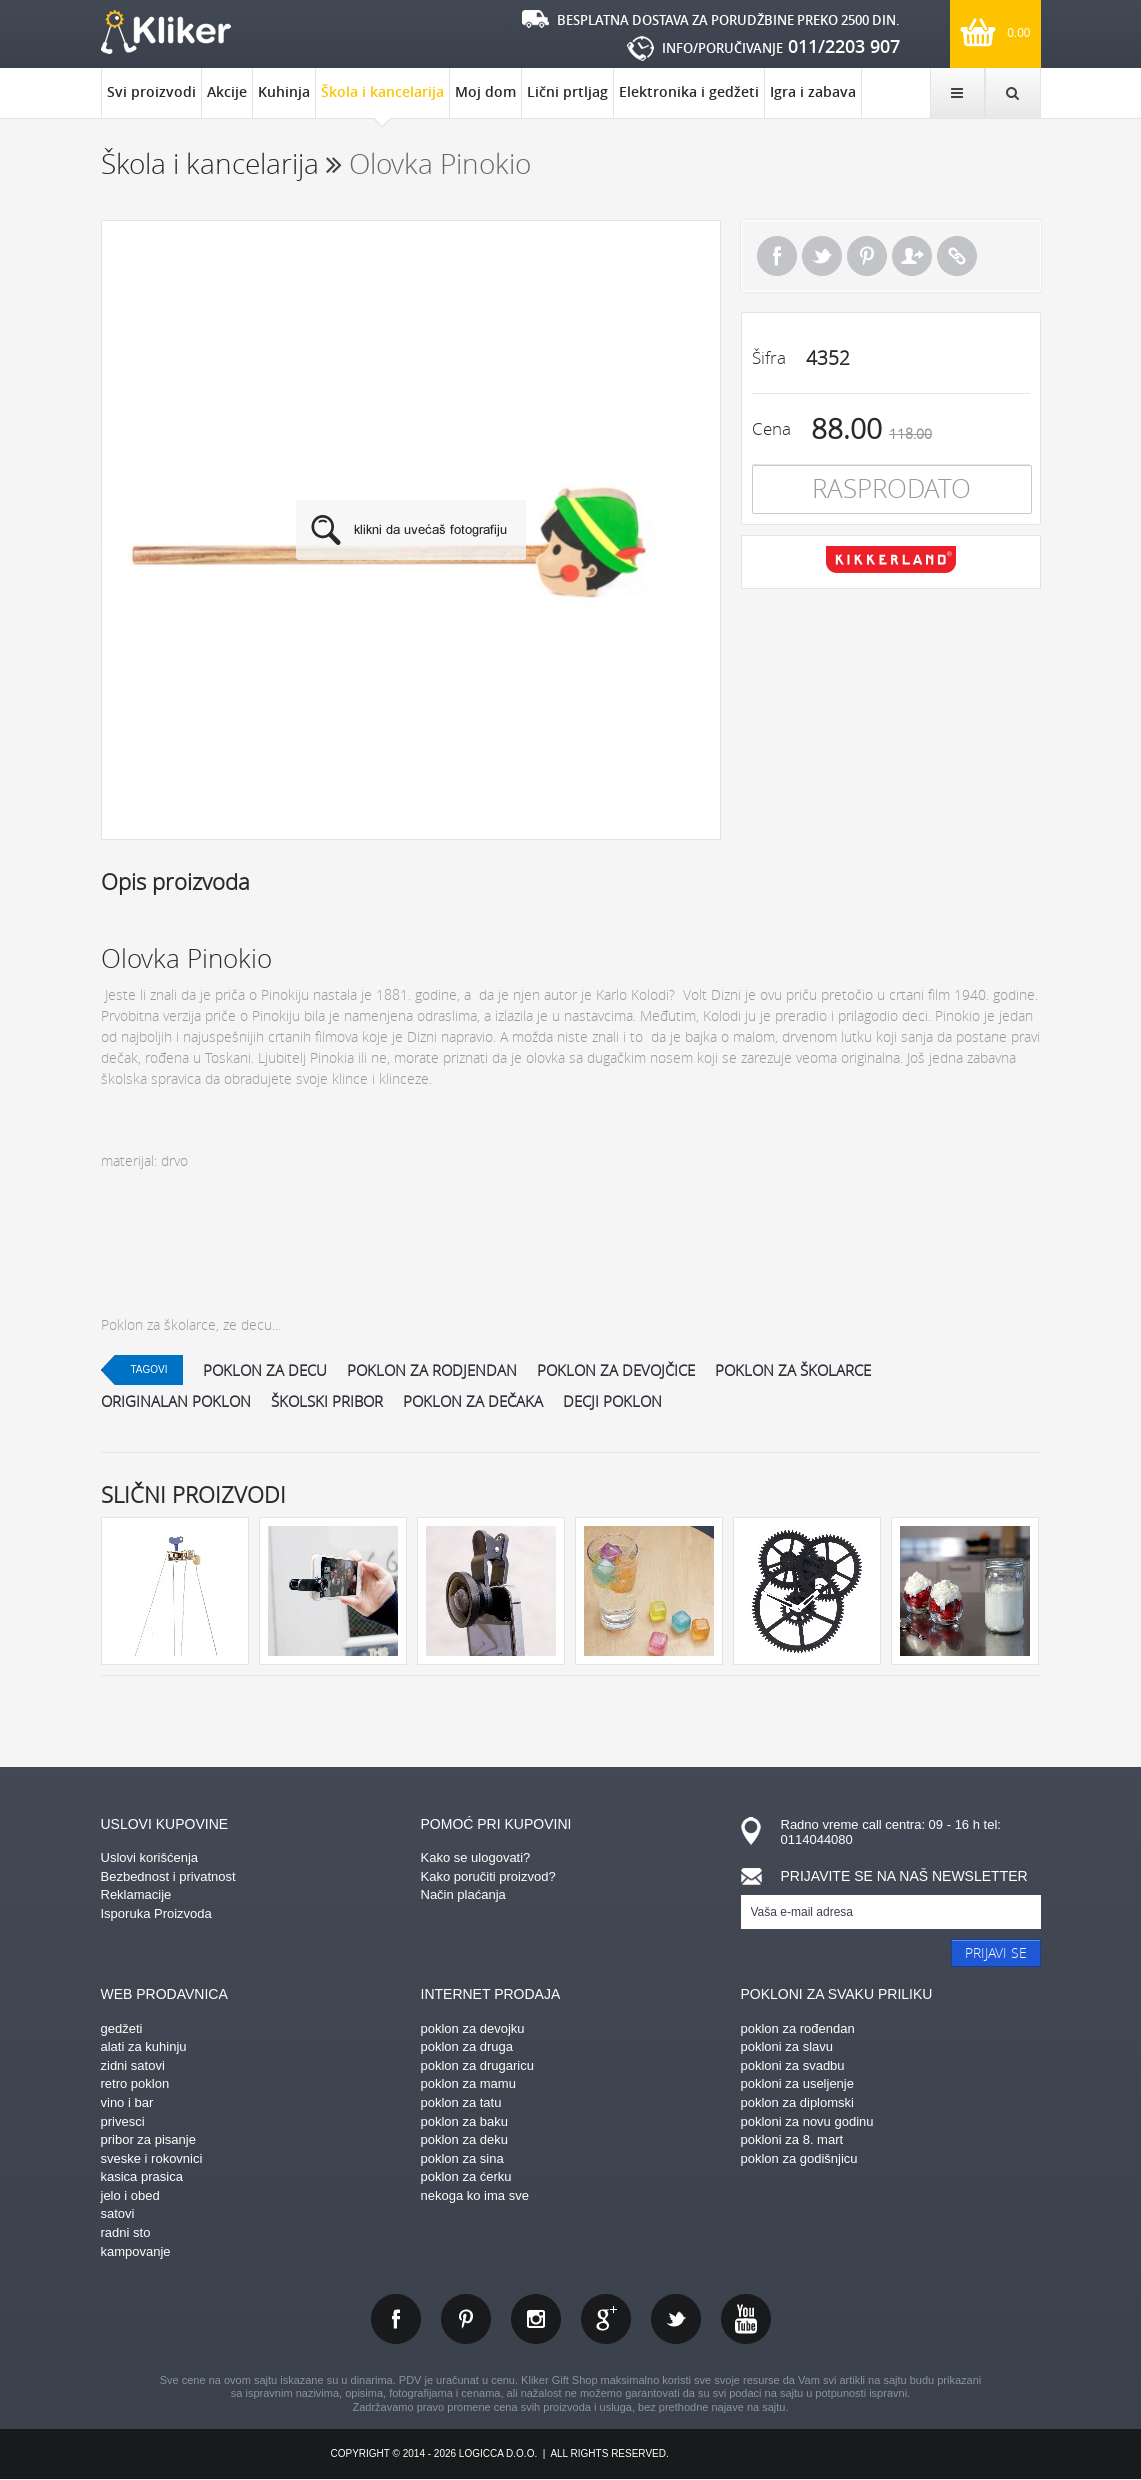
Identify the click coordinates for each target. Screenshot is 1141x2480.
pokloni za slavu (787, 2046)
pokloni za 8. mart (792, 2139)
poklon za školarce (793, 1370)
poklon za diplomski (797, 2102)
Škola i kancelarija (382, 100)
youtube (746, 2319)
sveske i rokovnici (152, 2158)
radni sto (126, 2232)
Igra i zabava (813, 91)
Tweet (822, 256)
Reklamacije (136, 1894)
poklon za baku (464, 2121)
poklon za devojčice (616, 1370)
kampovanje (136, 2251)
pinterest (466, 2319)
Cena (771, 428)
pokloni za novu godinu (807, 2121)
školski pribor (327, 1401)
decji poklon (612, 1401)
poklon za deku (464, 2139)
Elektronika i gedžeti (689, 91)
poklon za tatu (461, 2102)
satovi (118, 2213)
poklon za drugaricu (477, 2065)
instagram (536, 2319)
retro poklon (135, 2083)
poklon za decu (265, 1370)
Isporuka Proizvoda (156, 1913)
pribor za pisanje (148, 2139)
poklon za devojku (473, 2028)
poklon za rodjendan (432, 1370)
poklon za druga (467, 2046)
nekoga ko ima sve (475, 2195)
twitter (676, 2319)
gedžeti (122, 2028)
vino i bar (127, 2102)
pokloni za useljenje (797, 2083)
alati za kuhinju (144, 2046)
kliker (166, 32)
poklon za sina (462, 2158)
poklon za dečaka (473, 1401)
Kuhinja (284, 91)
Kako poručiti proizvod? (488, 1876)
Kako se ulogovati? (476, 1857)
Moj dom (485, 91)
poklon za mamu (468, 2083)
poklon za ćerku (466, 2176)
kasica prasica (142, 2176)
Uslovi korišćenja (150, 1857)
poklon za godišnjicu (799, 2158)
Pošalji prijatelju (912, 256)
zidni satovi (133, 2065)
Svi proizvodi (151, 91)
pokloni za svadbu (793, 2065)
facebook (396, 2319)
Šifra (769, 357)
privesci (123, 2121)
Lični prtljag (567, 91)
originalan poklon (176, 1401)
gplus (606, 2319)
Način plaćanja (463, 1894)
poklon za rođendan (798, 2028)
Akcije (227, 91)
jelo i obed (130, 2195)
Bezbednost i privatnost (168, 1876)
